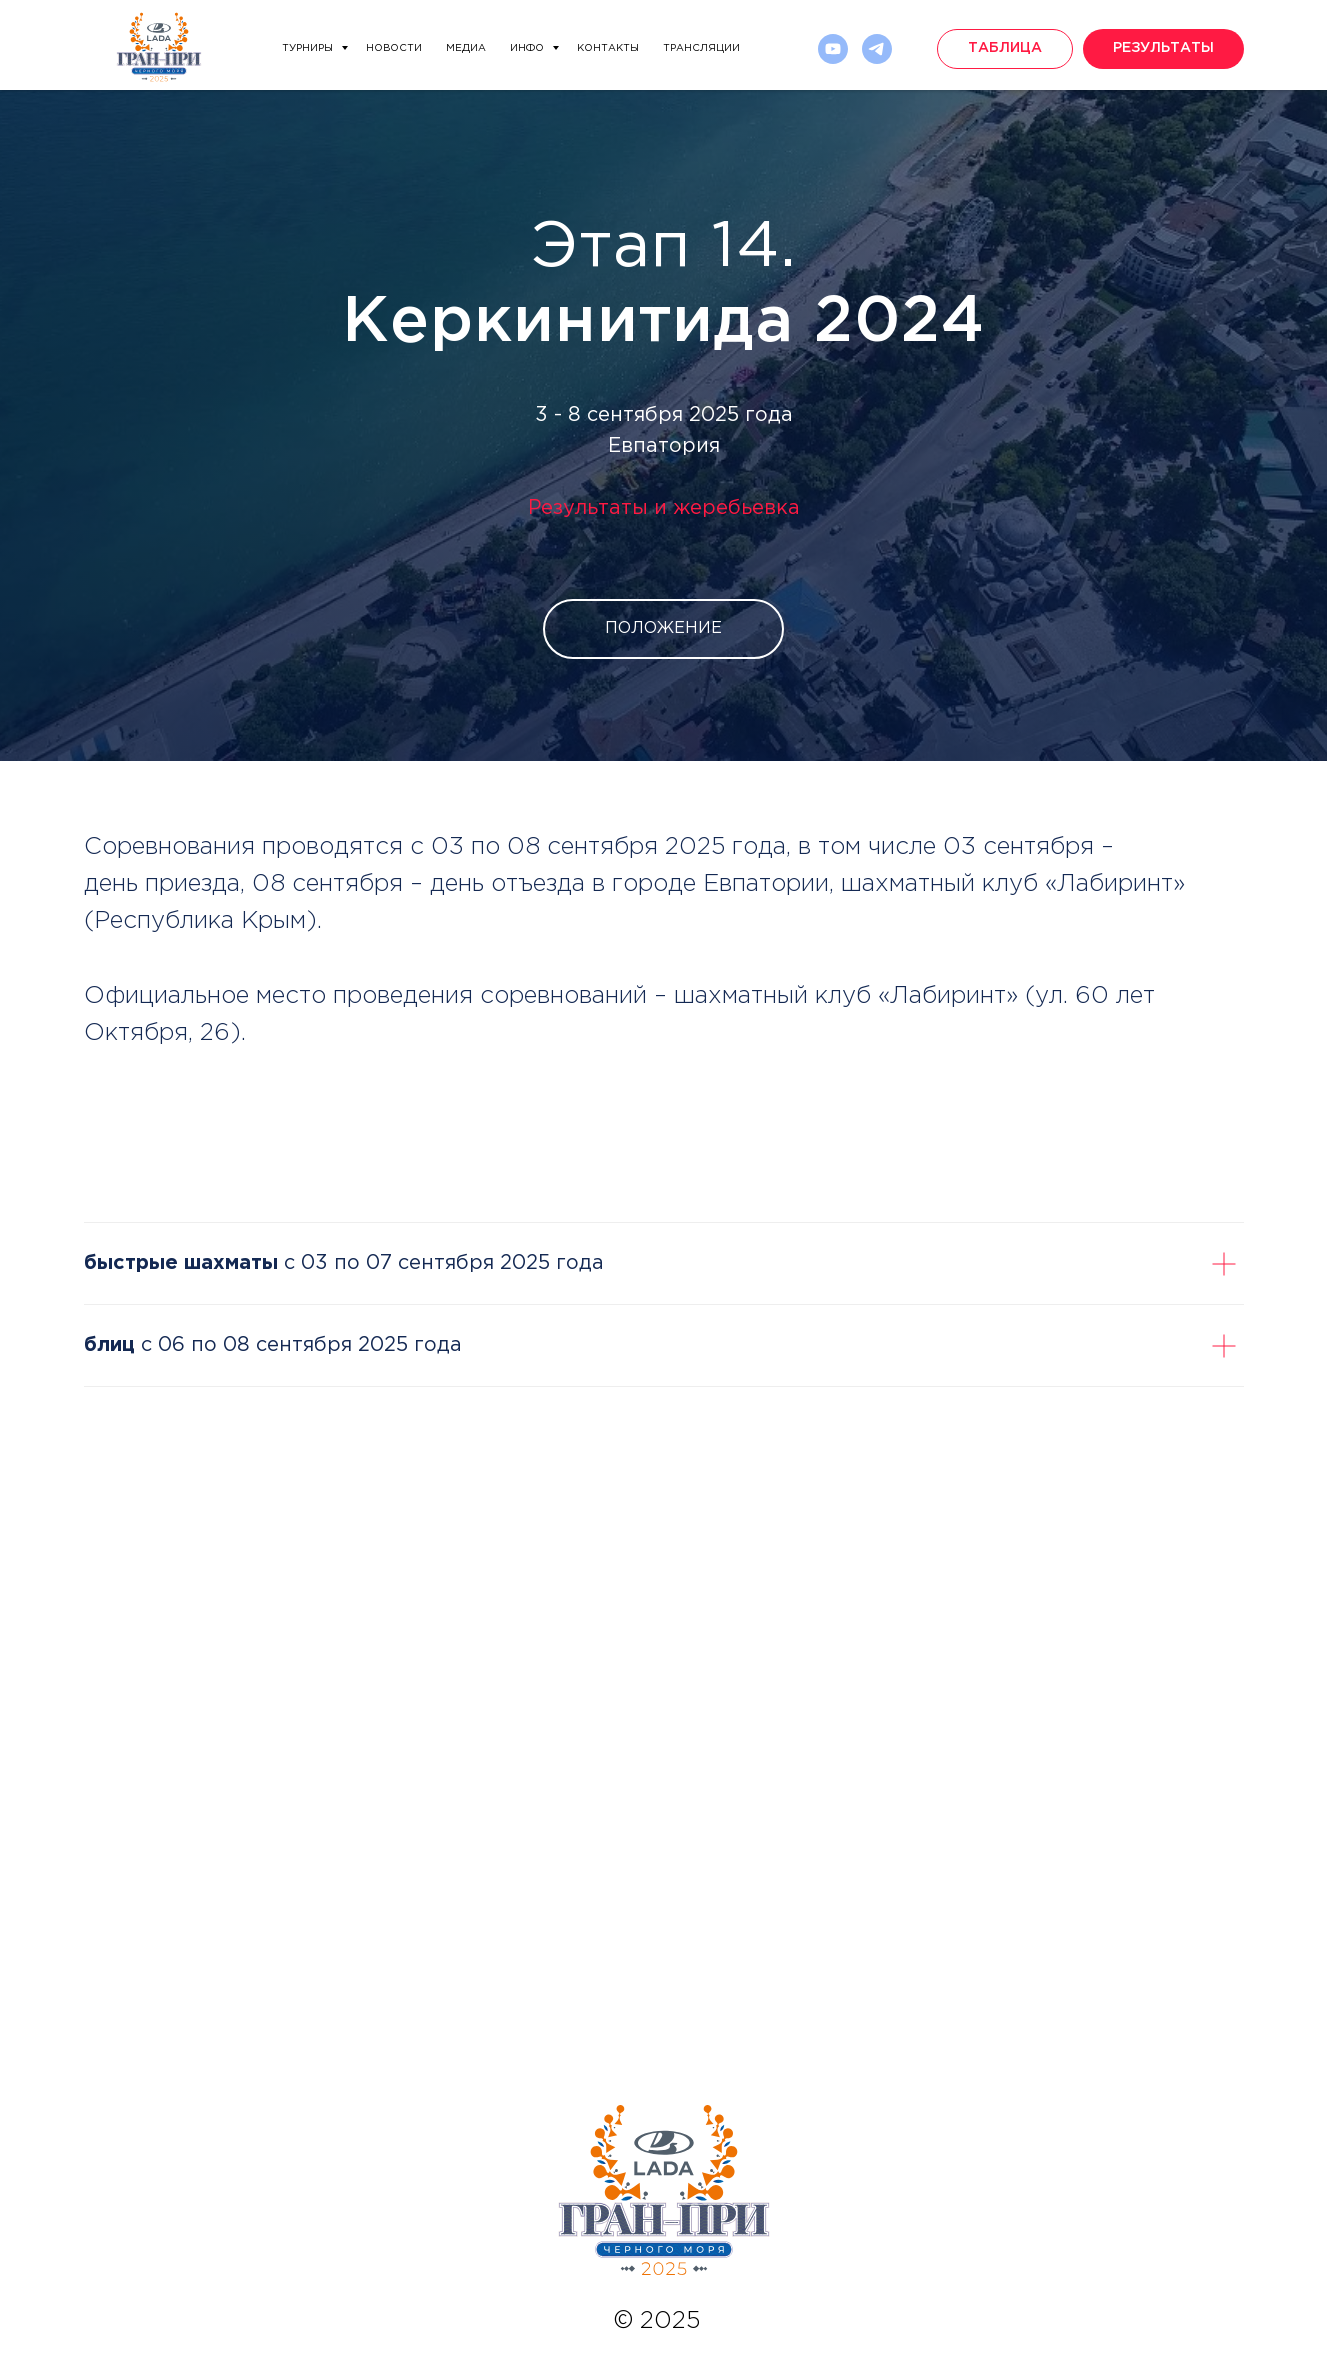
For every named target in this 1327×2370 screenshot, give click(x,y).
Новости (394, 48)
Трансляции (701, 48)
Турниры (309, 48)
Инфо (528, 48)
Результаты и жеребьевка (664, 508)
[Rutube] (833, 49)
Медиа (466, 48)
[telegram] (877, 49)
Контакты (608, 48)
